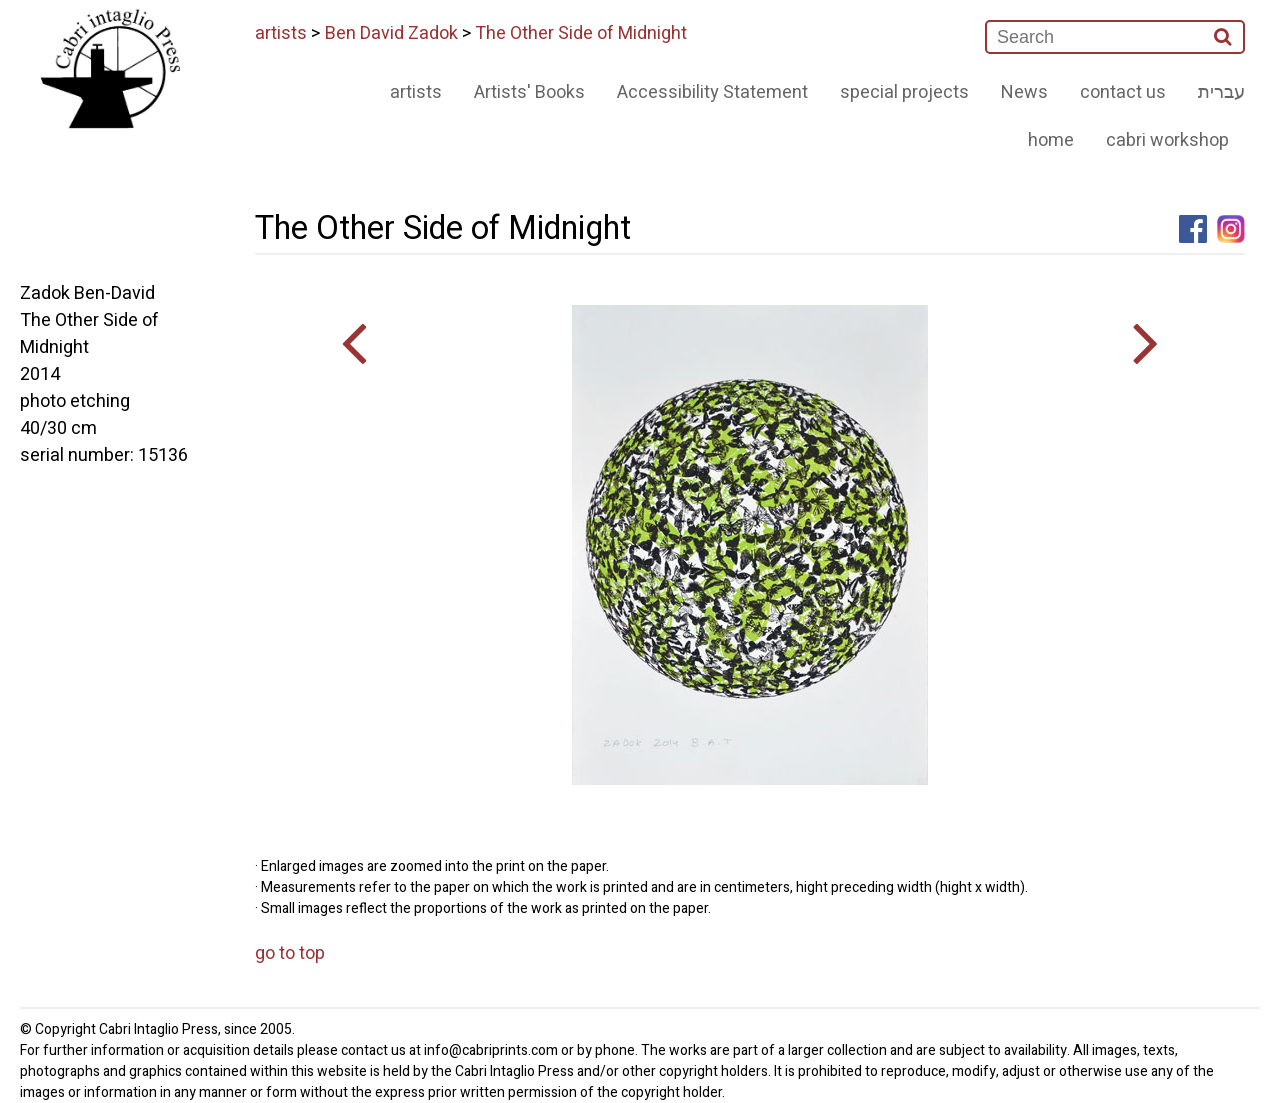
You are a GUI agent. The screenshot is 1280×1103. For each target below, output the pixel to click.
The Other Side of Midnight (581, 33)
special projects (904, 92)
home (1051, 140)
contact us (1123, 92)
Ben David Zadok (391, 33)
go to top (290, 953)
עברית (1221, 92)
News (1024, 92)
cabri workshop (1167, 140)
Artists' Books (529, 92)
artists (281, 33)
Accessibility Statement (712, 92)
